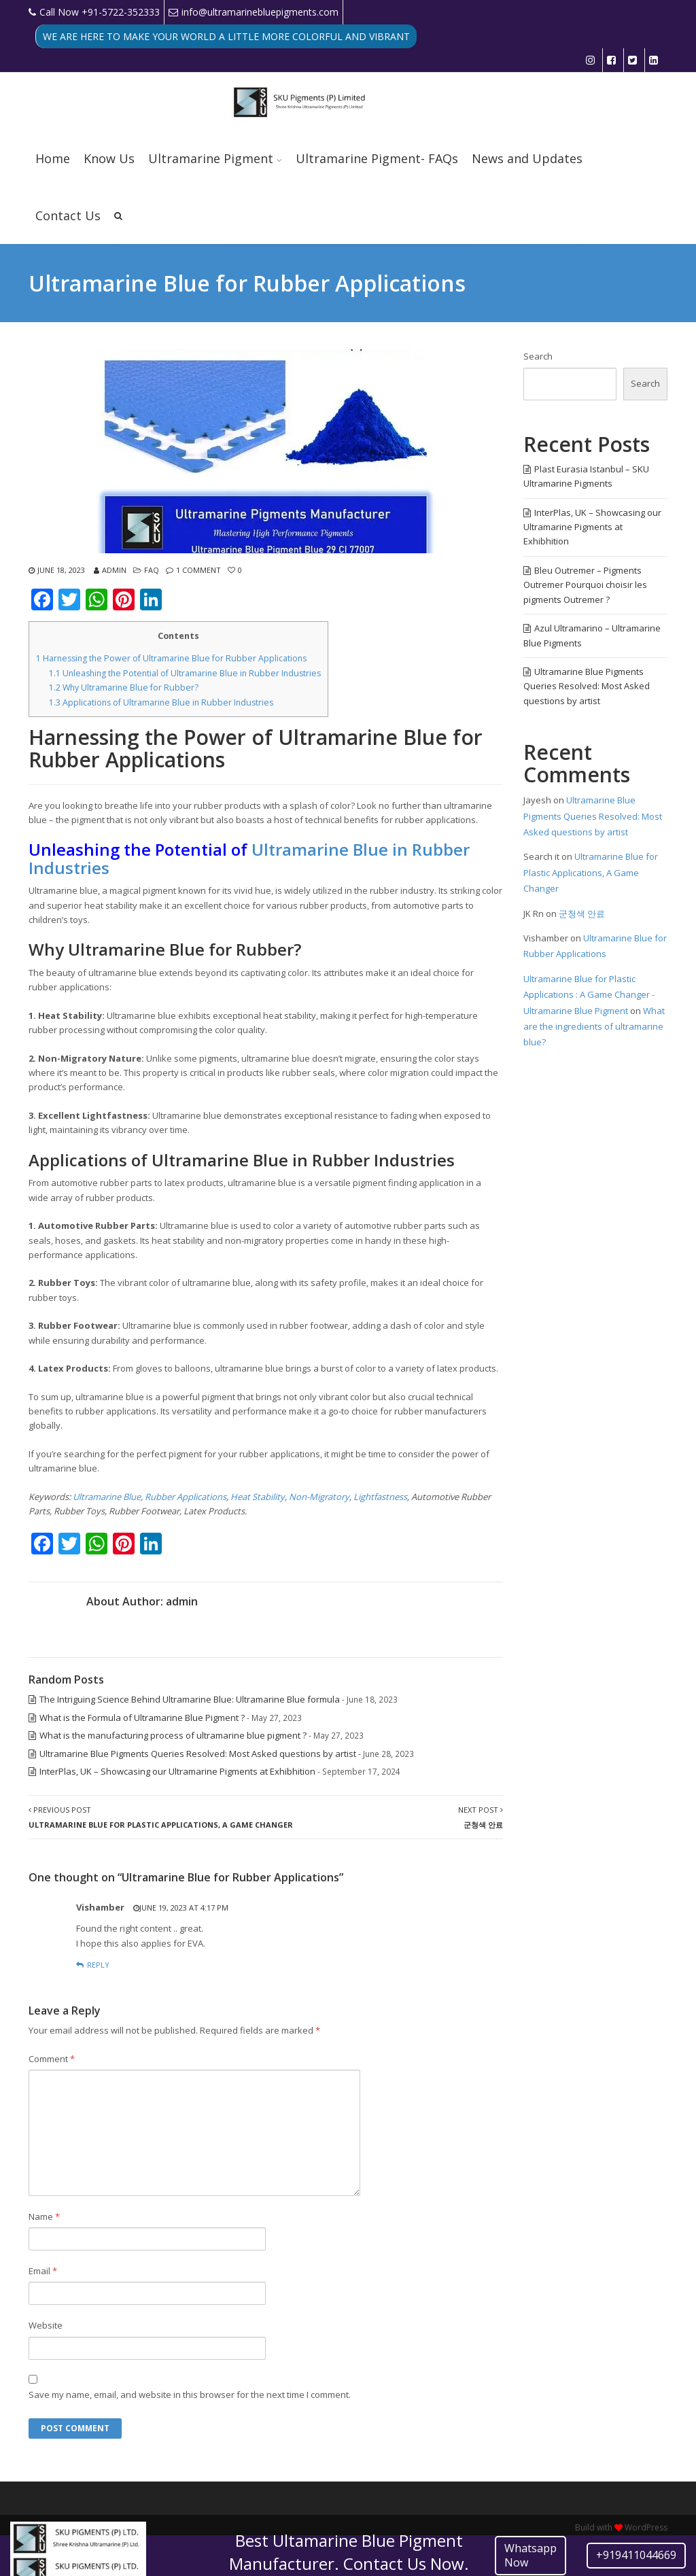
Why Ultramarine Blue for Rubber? (123, 687)
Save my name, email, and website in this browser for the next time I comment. (190, 2394)
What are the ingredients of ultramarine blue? (594, 1027)
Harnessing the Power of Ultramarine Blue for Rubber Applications (171, 658)
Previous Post (161, 1817)
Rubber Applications (185, 1497)
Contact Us (68, 215)
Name (44, 2216)
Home (52, 158)
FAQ (151, 570)
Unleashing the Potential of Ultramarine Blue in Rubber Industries (185, 673)
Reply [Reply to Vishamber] (98, 1965)
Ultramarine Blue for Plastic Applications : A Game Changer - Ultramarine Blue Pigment (589, 995)
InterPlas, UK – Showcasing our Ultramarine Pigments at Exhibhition (177, 1771)
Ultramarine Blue (107, 1497)
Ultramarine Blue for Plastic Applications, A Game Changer (590, 872)
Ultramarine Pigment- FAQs (377, 158)
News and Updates (527, 158)
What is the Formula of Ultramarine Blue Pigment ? (142, 1717)
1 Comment (198, 570)
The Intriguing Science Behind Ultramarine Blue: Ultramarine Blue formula (189, 1699)
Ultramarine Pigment (210, 158)
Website (46, 2325)
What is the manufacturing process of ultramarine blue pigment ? (173, 1735)
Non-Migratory (319, 1497)
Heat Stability (257, 1497)
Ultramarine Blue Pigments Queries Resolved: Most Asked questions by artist (197, 1753)
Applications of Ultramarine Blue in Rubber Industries (161, 702)
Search (538, 356)
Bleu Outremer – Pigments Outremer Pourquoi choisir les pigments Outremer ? (585, 585)
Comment (52, 2059)
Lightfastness (380, 1497)
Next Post (480, 1817)
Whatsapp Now (530, 2555)
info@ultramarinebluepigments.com (253, 11)
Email (43, 2271)
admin (114, 570)
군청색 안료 (582, 913)
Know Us (109, 158)
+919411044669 (636, 2554)
